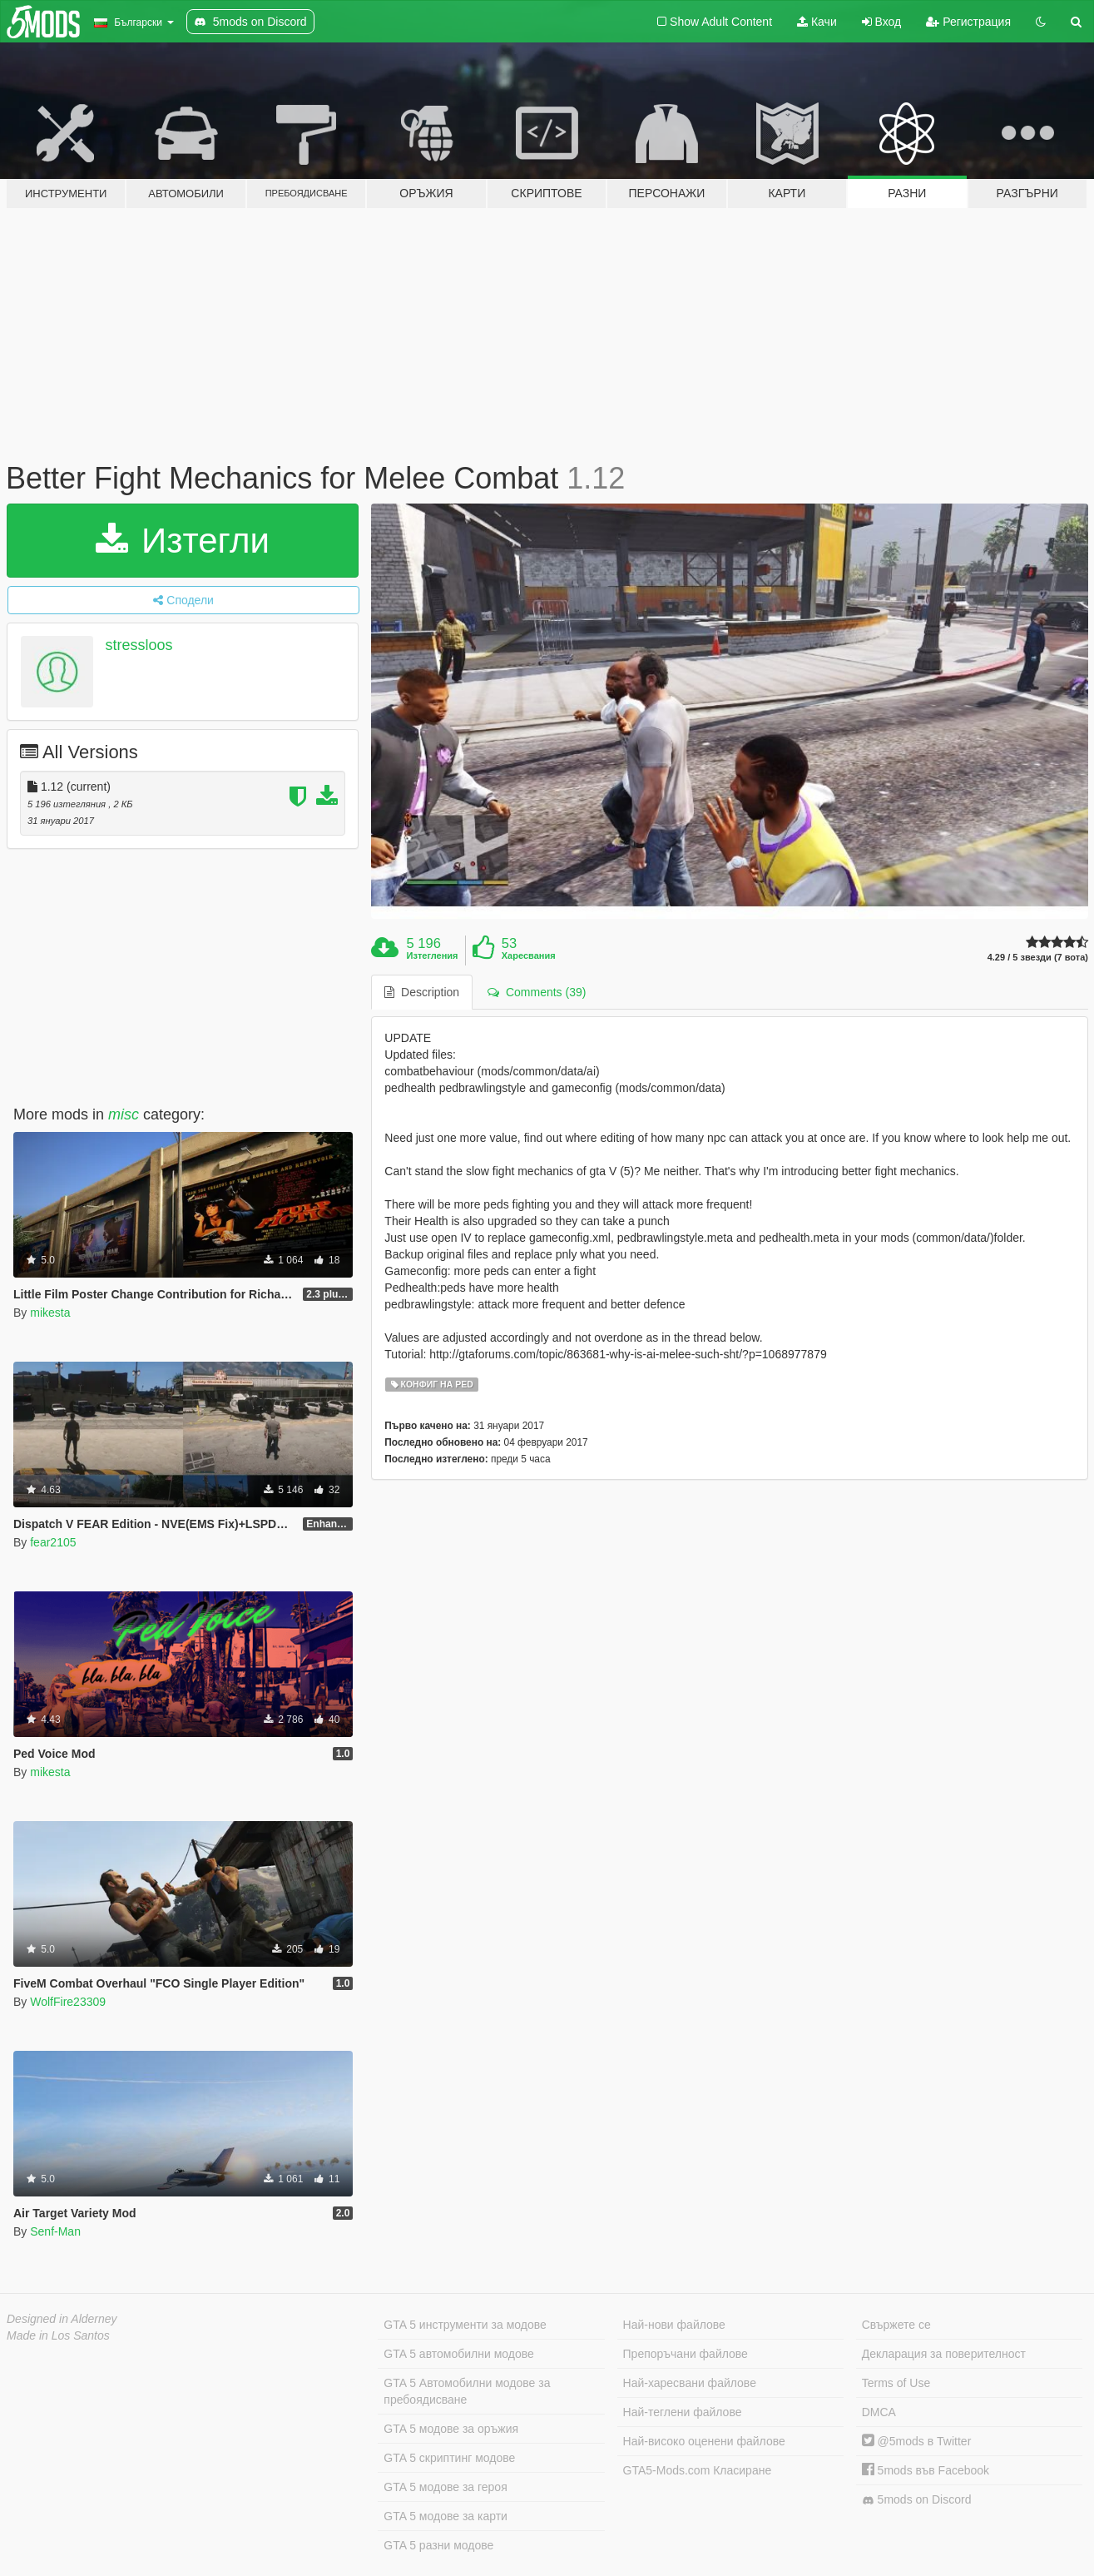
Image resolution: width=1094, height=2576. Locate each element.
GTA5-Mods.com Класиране (697, 2470)
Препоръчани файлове (685, 2353)
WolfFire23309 (68, 2001)
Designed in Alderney (62, 2318)
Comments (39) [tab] (537, 992)
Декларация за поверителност (944, 2353)
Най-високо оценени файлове (704, 2441)
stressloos (139, 645)
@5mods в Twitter (917, 2441)
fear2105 (53, 1542)
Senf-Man (55, 2231)
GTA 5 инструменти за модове (465, 2324)
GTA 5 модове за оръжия (451, 2428)
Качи (817, 21)
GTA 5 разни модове (438, 2545)
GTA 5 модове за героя (445, 2487)
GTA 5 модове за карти (445, 2516)
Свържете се (896, 2324)
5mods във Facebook (925, 2470)
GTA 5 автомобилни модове (458, 2353)
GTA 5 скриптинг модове (449, 2457)
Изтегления (432, 955)
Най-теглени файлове (682, 2412)
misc (123, 1114)
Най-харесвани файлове (689, 2383)
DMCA (879, 2412)
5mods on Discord (917, 2500)
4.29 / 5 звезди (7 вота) (1038, 957)
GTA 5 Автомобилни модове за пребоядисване (467, 2391)
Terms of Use (896, 2383)
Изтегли (183, 540)
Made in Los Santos (58, 2335)
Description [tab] (421, 992)
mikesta (50, 1312)
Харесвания (529, 955)
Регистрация (968, 21)
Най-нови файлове (674, 2324)
